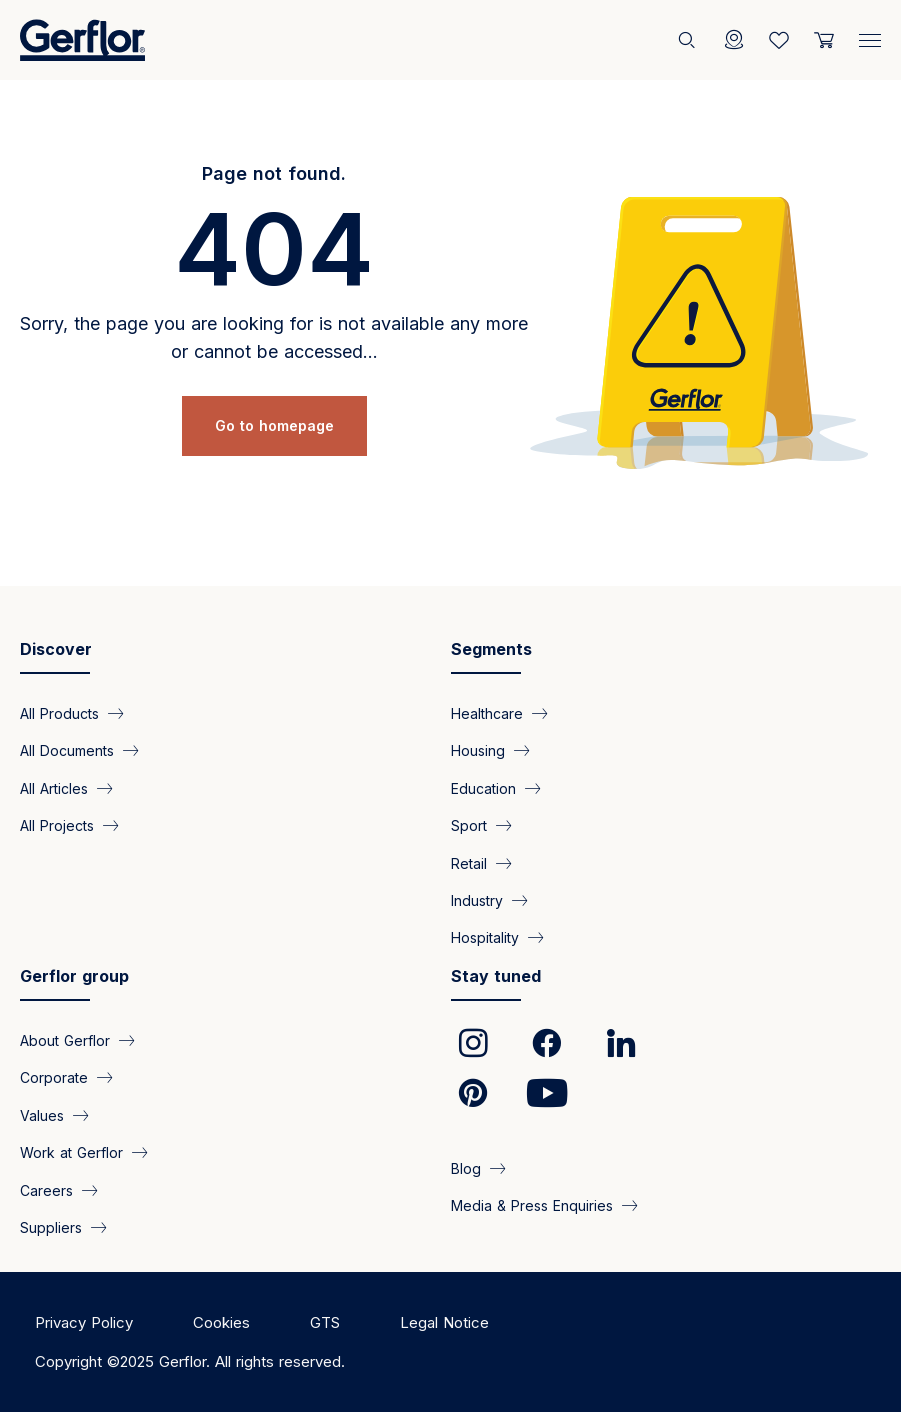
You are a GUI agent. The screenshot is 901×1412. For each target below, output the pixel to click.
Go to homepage (274, 425)
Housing (478, 750)
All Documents (67, 750)
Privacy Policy (84, 1322)
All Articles (54, 787)
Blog (466, 1167)
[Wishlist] (779, 40)
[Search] (689, 40)
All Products (59, 712)
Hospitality (485, 937)
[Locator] (734, 40)
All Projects (57, 825)
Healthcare (487, 712)
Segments (491, 649)
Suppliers (51, 1227)
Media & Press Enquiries (532, 1205)
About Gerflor (65, 1039)
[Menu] (870, 36)
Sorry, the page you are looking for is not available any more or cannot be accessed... (274, 337)
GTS (325, 1322)
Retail (469, 862)
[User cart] (824, 40)
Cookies (221, 1322)
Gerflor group (74, 976)
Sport (469, 825)
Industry (477, 900)
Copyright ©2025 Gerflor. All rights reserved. (190, 1361)
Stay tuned (496, 976)
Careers (46, 1189)
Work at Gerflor (71, 1152)
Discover (56, 649)
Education (483, 787)
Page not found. (274, 173)
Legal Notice (444, 1322)
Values (42, 1114)
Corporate (54, 1077)
